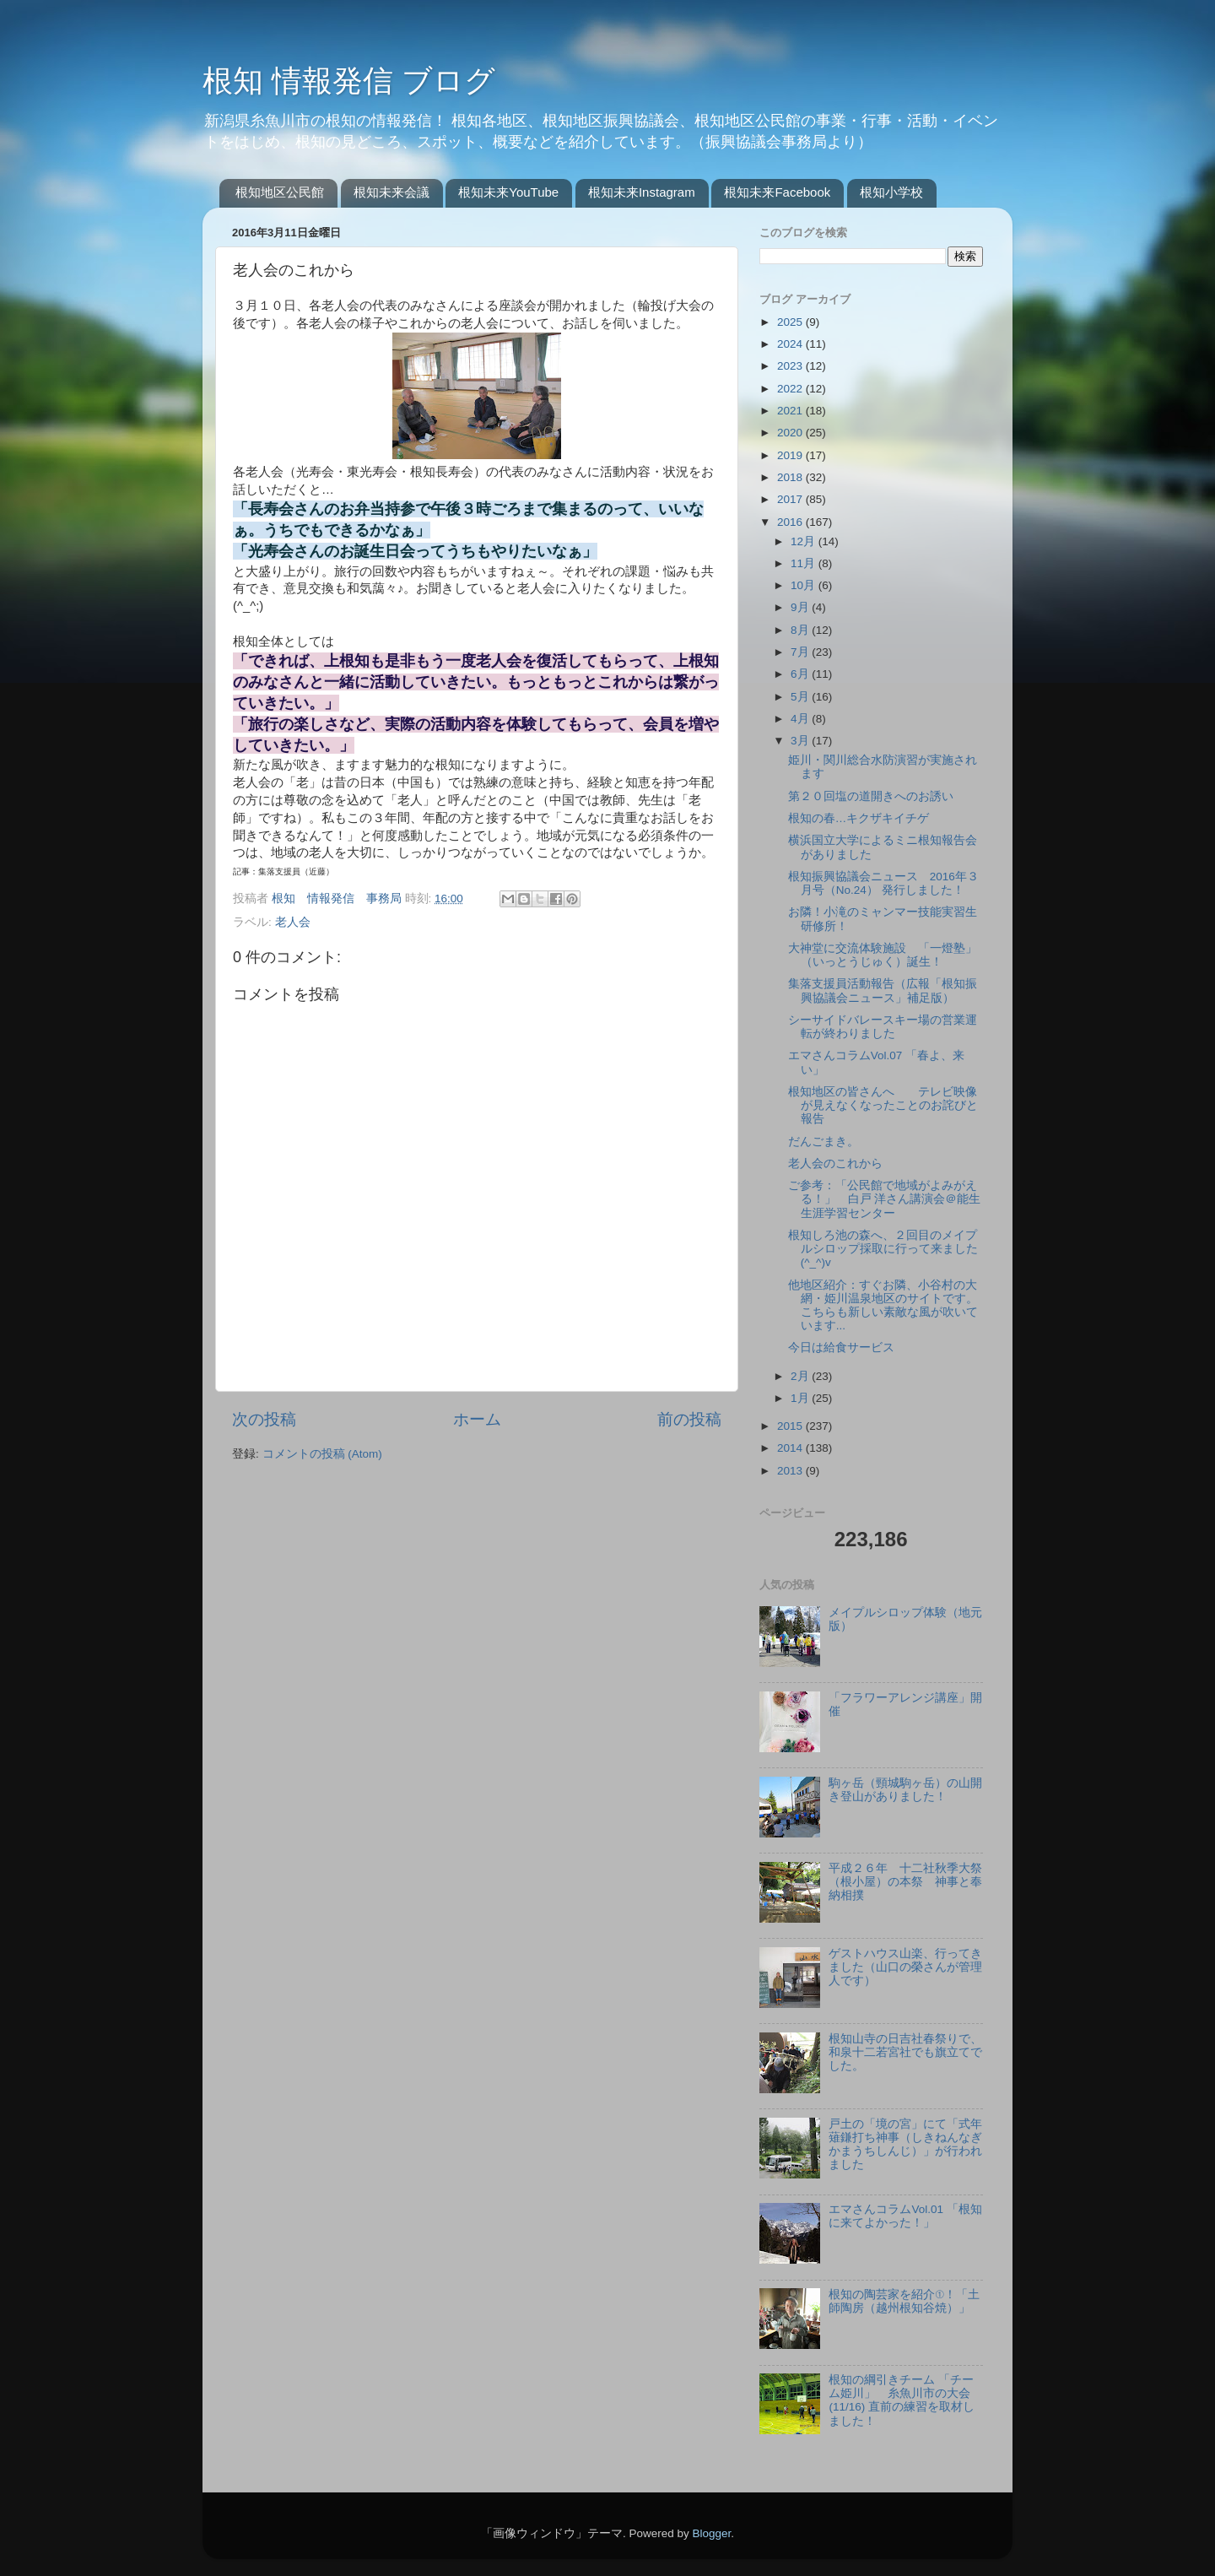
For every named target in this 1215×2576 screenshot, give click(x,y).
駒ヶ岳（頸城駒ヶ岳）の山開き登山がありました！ (905, 1790)
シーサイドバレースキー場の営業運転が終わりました (882, 1027)
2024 (791, 344)
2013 (791, 1470)
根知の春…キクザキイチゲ (859, 818)
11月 (804, 563)
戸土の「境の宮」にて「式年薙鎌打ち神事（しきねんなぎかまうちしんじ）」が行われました (905, 2145)
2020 (791, 432)
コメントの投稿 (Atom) (322, 1454)
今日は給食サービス (841, 1347)
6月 (801, 674)
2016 (791, 522)
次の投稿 (264, 1419)
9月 (801, 607)
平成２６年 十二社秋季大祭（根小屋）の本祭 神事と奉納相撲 (905, 1882)
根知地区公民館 (279, 192)
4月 (801, 718)
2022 (791, 388)
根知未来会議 (391, 192)
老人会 (292, 922)
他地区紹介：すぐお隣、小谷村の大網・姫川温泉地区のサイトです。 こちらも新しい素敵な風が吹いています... (889, 1306)
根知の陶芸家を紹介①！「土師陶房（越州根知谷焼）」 (904, 2301)
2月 (801, 1376)
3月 (801, 740)
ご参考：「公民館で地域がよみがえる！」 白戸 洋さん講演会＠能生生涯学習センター (884, 1199)
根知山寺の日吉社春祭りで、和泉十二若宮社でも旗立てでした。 (905, 2052)
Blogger (711, 2533)
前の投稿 (689, 1419)
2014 (791, 1448)
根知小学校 (891, 192)
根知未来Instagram (641, 192)
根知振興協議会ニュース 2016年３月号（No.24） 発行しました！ (883, 883)
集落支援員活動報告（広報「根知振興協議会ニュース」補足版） (882, 990)
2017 (791, 499)
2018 (791, 477)
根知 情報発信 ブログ (348, 80)
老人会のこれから (835, 1163)
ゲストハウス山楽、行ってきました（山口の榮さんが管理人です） (905, 1967)
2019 (791, 455)
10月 (804, 585)
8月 (801, 630)
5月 (801, 696)
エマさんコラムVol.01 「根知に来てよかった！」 (905, 2216)
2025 (791, 322)
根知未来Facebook (777, 192)
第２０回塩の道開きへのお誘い (870, 796)
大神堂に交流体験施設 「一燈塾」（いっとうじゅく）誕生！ (882, 955)
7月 (801, 652)
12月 (804, 541)
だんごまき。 (823, 1141)
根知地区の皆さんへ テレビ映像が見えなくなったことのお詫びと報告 (883, 1105)
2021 (791, 410)
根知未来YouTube (508, 192)
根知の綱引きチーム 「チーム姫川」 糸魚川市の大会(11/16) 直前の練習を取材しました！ (902, 2400)
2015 (791, 1426)
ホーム (477, 1419)
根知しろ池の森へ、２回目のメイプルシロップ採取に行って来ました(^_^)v (883, 1249)
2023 (791, 366)
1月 (801, 1398)
